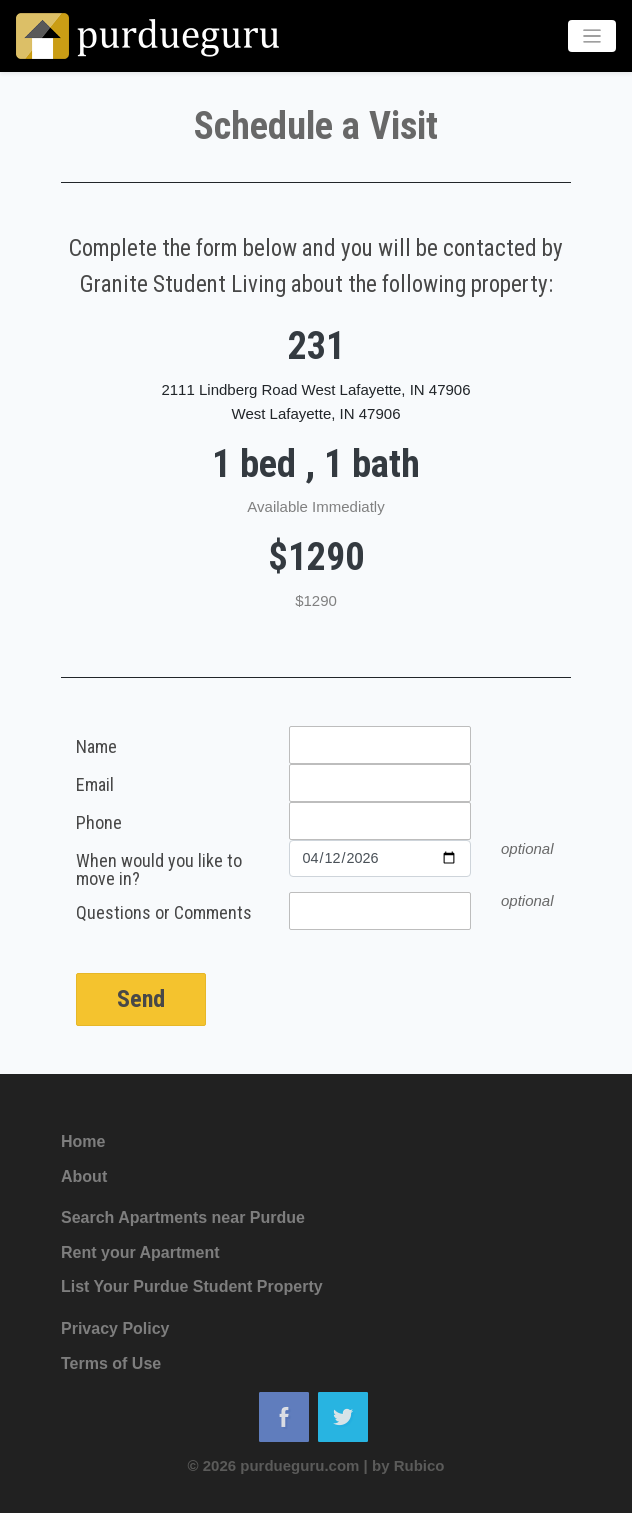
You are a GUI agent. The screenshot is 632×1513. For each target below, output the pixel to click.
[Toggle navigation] (592, 36)
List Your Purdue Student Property (192, 1286)
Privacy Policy (115, 1328)
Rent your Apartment (140, 1252)
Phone (99, 823)
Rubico (419, 1465)
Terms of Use (111, 1363)
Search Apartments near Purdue (183, 1217)
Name (96, 747)
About (84, 1176)
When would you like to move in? (159, 870)
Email (95, 785)
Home (83, 1141)
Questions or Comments (164, 913)
